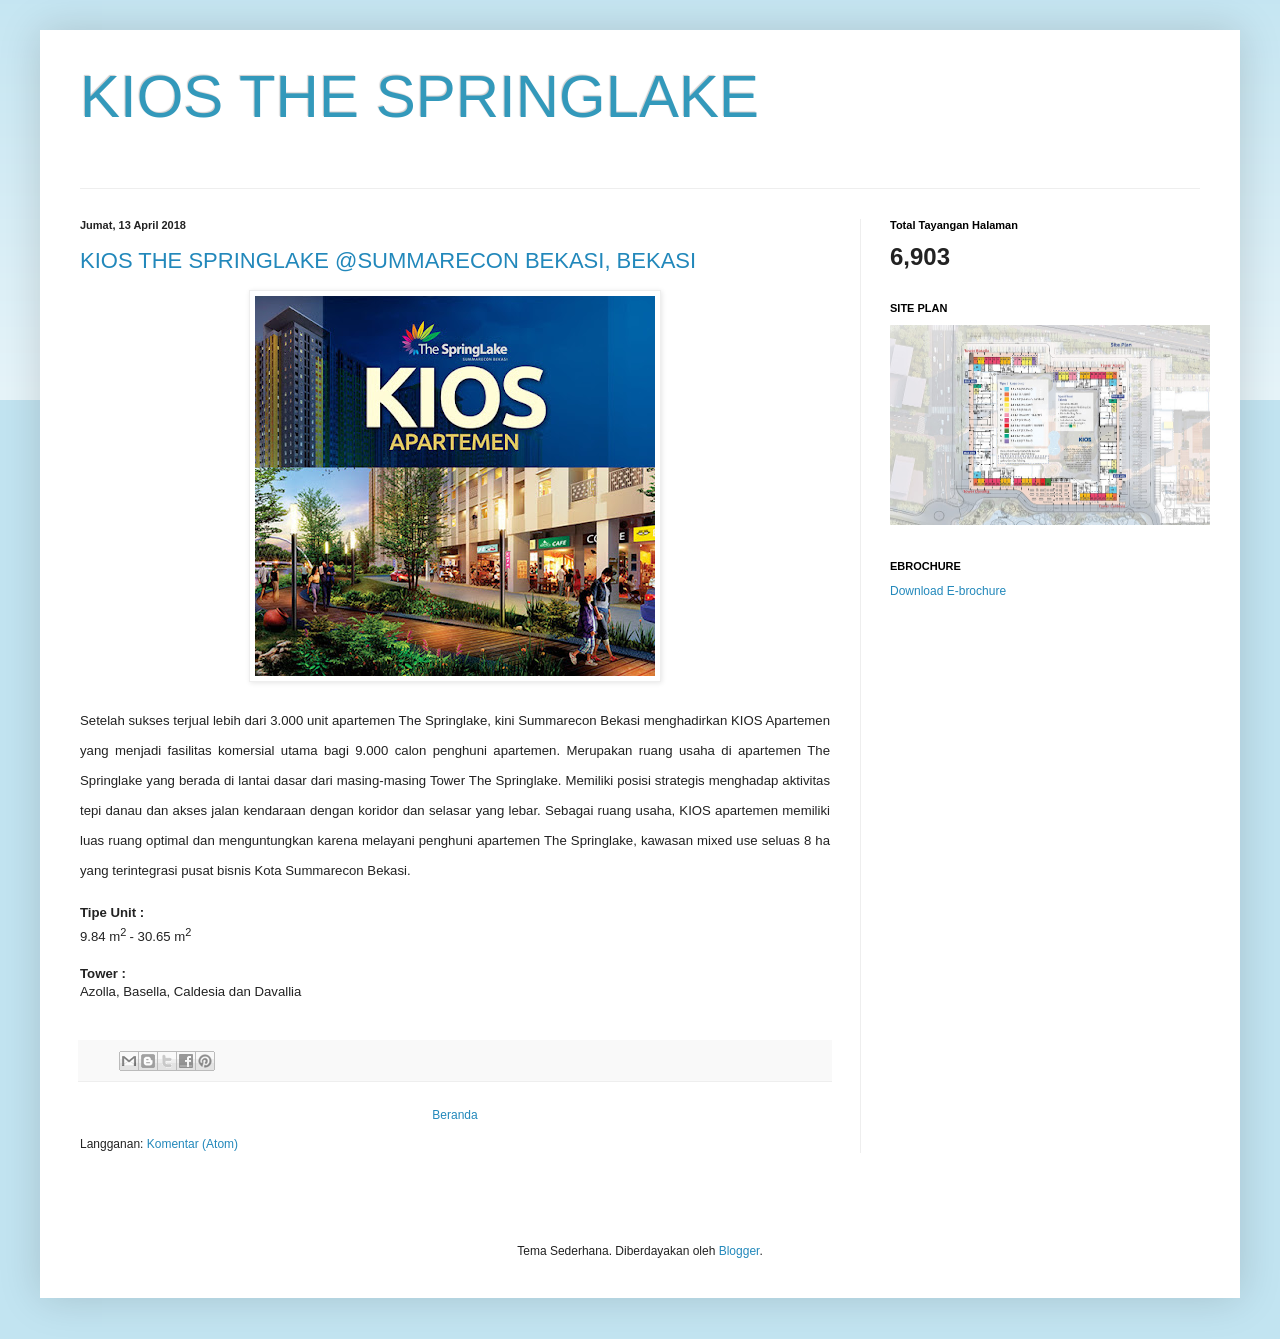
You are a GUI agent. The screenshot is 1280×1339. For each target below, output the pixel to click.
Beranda (454, 1115)
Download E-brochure (948, 591)
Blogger (739, 1251)
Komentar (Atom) (192, 1144)
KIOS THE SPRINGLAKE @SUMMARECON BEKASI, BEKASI (388, 260)
